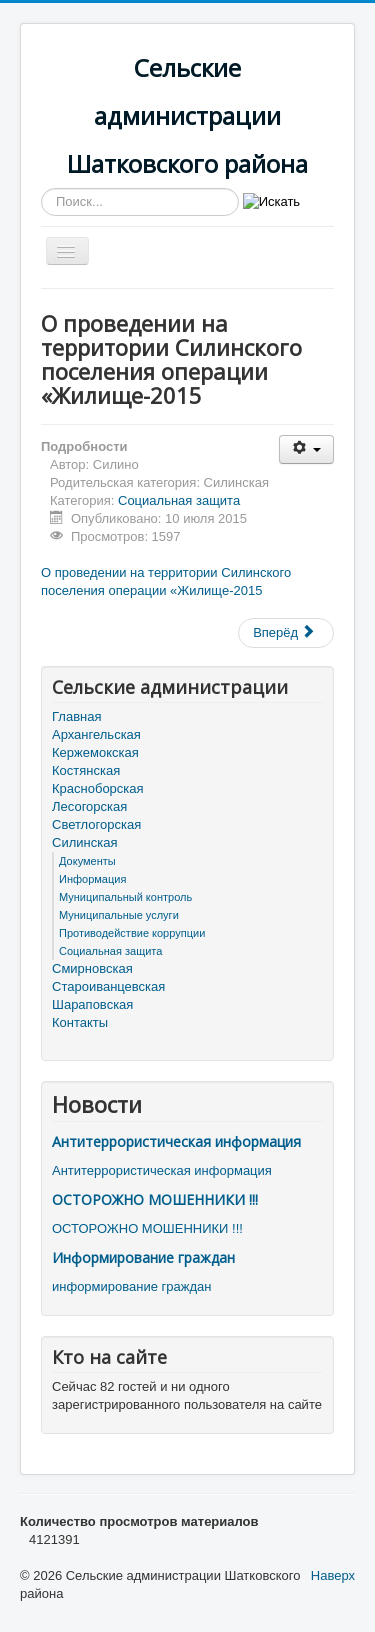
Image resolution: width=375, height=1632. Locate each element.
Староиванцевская (108, 986)
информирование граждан (131, 1286)
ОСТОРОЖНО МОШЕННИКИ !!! (155, 1199)
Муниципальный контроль (125, 897)
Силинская (84, 842)
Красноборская (98, 788)
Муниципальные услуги (119, 915)
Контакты (80, 1022)
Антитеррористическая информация (176, 1141)
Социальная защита (179, 500)
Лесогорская (89, 806)
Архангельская (96, 734)
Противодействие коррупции (132, 933)
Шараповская (92, 1004)
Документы (87, 861)
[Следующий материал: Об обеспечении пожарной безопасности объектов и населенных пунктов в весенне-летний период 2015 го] (286, 633)
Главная (76, 716)
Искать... (41, 188)
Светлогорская (96, 824)
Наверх (333, 1575)
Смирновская (92, 968)
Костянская (86, 770)
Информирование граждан (143, 1257)
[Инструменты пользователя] (306, 449)
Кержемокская (95, 752)
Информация (92, 879)
